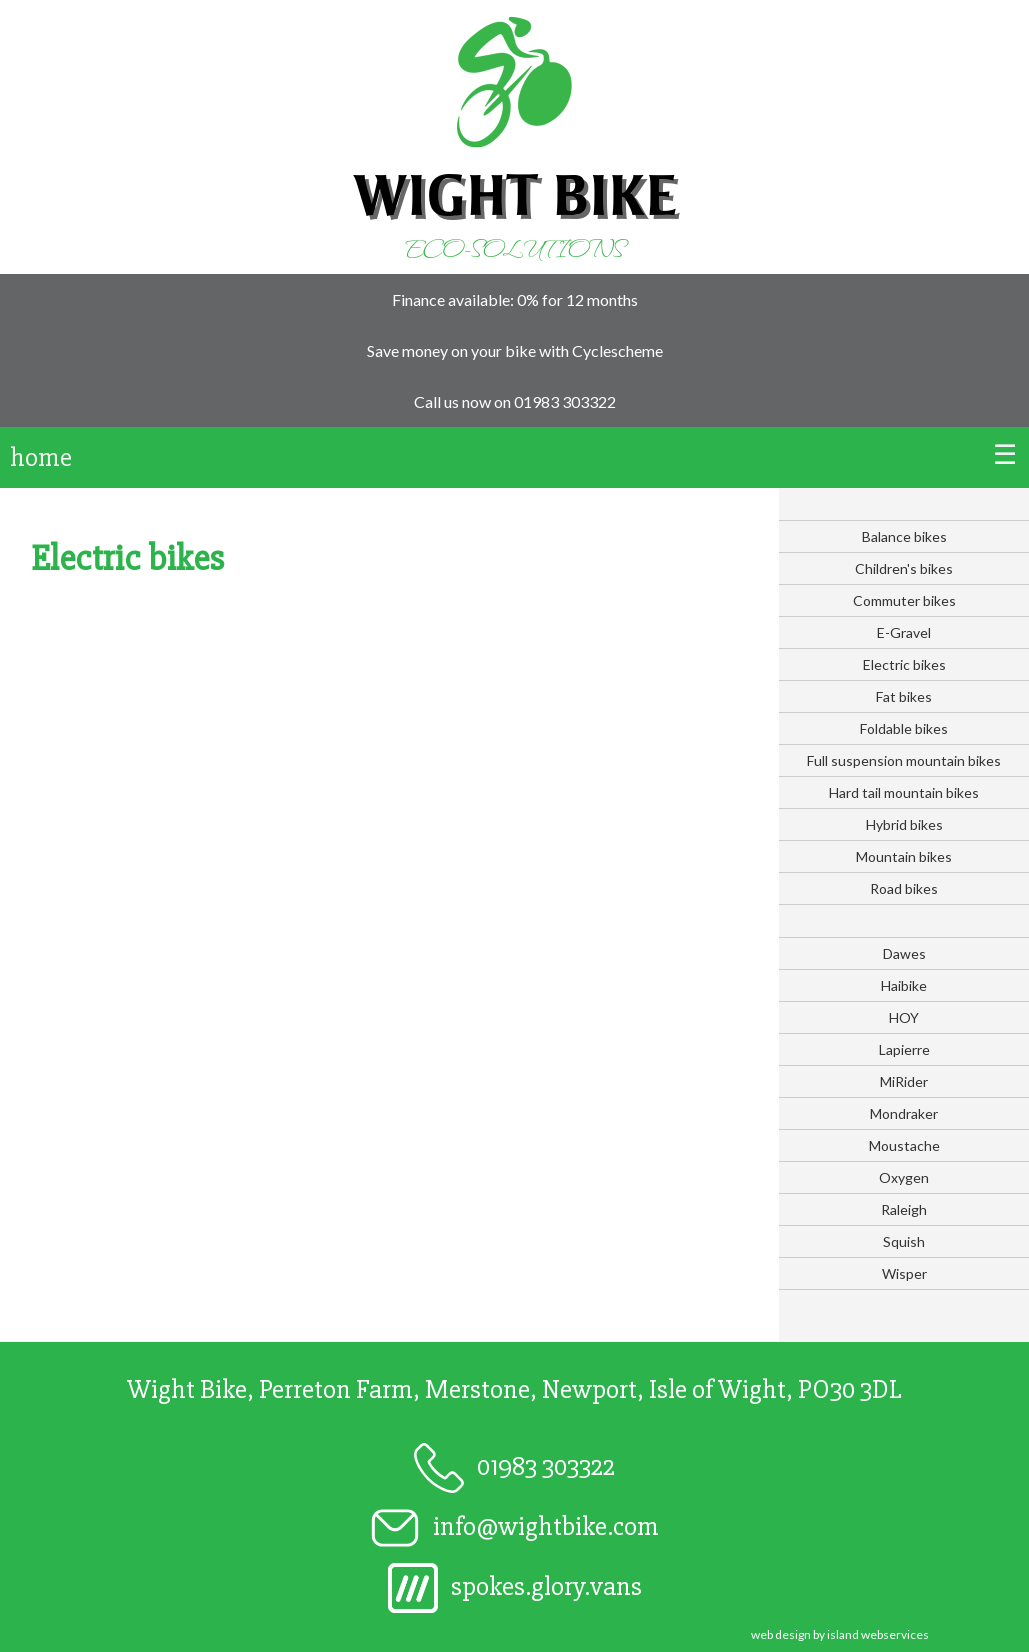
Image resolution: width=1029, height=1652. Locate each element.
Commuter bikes (904, 600)
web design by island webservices (840, 1634)
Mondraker (904, 1113)
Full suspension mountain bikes (904, 760)
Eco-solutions (515, 247)
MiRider (904, 1081)
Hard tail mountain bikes (904, 792)
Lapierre (904, 1049)
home (41, 457)
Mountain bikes (904, 856)
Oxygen (904, 1177)
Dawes (904, 953)
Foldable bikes (904, 728)
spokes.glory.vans (515, 1586)
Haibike (904, 985)
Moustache (904, 1145)
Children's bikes (904, 568)
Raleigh (904, 1209)
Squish (904, 1241)
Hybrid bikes (904, 824)
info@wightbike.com (514, 1526)
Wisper (904, 1273)
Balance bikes (904, 536)
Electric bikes (904, 664)
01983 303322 (565, 401)
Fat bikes (904, 696)
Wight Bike (515, 195)
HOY (904, 1017)
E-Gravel (904, 632)
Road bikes (904, 888)
